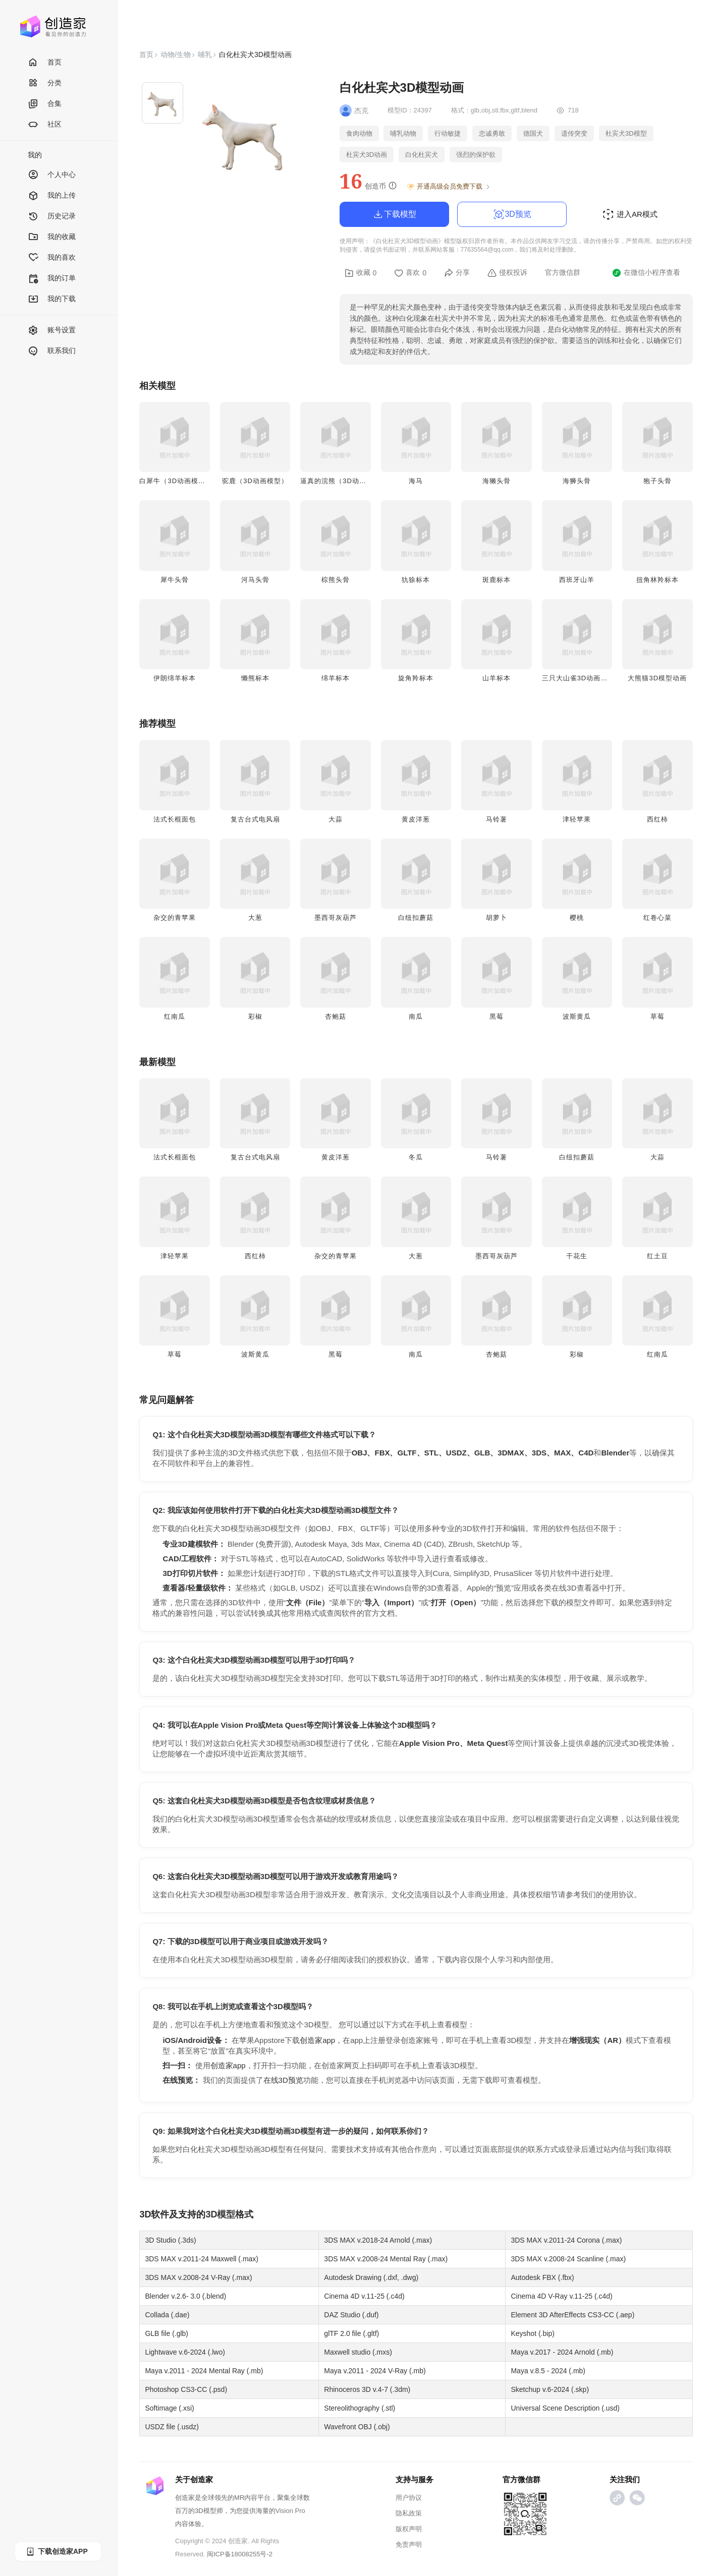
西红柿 (657, 819)
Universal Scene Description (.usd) (565, 2408)
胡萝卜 (496, 917)
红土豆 (657, 1256)
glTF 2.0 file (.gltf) (351, 2333)
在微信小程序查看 (646, 272)
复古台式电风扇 (255, 819)
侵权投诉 (507, 272)
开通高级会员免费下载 (449, 187)
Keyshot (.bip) (532, 2333)
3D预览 (511, 214)
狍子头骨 (657, 481)
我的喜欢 (52, 258)
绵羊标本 (335, 678)
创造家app (317, 2040)
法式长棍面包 (174, 819)
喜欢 (410, 272)
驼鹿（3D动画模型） (255, 481)
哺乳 (205, 54)
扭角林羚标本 (657, 579)
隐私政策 (409, 2513)
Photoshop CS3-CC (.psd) (186, 2389)
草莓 (657, 1016)
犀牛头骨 (174, 579)
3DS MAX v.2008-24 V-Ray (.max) (198, 2277)
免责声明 (409, 2544)
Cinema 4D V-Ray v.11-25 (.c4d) (561, 2296)
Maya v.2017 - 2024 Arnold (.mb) (562, 2352)
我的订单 (52, 278)
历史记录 (52, 216)
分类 (45, 83)
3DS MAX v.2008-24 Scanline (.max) (568, 2259)
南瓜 (416, 1016)
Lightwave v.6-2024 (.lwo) (185, 2352)
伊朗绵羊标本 (174, 678)
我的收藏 (52, 237)
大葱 (255, 917)
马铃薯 (496, 819)
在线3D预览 (283, 2080)
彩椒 (255, 1016)
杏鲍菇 (335, 1016)
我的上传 (52, 196)
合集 (45, 104)
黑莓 (496, 1016)
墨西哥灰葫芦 (335, 917)
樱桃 (577, 917)
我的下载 (52, 299)
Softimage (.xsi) (169, 2408)
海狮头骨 (577, 481)
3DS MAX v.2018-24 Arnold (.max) (378, 2240)
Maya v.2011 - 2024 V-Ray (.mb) (374, 2371)
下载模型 (394, 214)
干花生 (576, 1256)
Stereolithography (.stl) (359, 2408)
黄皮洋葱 (416, 819)
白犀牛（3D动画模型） (175, 481)
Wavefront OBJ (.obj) (357, 2427)
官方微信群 (562, 272)
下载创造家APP (56, 2551)
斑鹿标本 (496, 579)
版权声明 (409, 2529)
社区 (45, 125)
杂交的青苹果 (174, 917)
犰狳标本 (416, 579)
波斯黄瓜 (577, 1016)
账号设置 (52, 330)
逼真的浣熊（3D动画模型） (344, 481)
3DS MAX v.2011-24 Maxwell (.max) (201, 2259)
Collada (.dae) (167, 2315)
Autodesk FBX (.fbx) (542, 2277)
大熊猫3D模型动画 (657, 678)
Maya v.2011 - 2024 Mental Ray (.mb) (204, 2371)
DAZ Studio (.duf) (351, 2315)
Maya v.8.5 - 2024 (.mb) (548, 2371)
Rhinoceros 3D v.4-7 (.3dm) (367, 2389)
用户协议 (409, 2497)
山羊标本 (496, 678)
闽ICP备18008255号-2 (239, 2554)
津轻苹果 (577, 819)
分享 (457, 272)
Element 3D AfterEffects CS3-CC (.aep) (572, 2315)
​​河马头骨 (255, 579)
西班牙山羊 (576, 579)
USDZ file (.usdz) (172, 2427)
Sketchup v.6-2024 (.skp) (550, 2389)
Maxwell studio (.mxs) (358, 2352)
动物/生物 (175, 54)
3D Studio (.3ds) (170, 2240)
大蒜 (335, 819)
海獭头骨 (496, 481)
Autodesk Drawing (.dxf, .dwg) (371, 2277)
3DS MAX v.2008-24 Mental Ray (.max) (386, 2259)
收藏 (361, 272)
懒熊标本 (255, 678)
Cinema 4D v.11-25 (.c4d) (364, 2296)
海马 (416, 481)
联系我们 (52, 351)
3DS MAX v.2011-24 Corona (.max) (566, 2240)
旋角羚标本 (415, 678)
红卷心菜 (657, 917)
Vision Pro (290, 2510)
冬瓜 (416, 1157)
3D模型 (220, 2214)
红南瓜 (174, 1016)
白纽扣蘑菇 (415, 917)
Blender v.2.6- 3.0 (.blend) (185, 2296)
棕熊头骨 (335, 579)
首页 (45, 62)
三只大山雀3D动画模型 (578, 678)
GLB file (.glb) (166, 2333)
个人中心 (52, 175)
